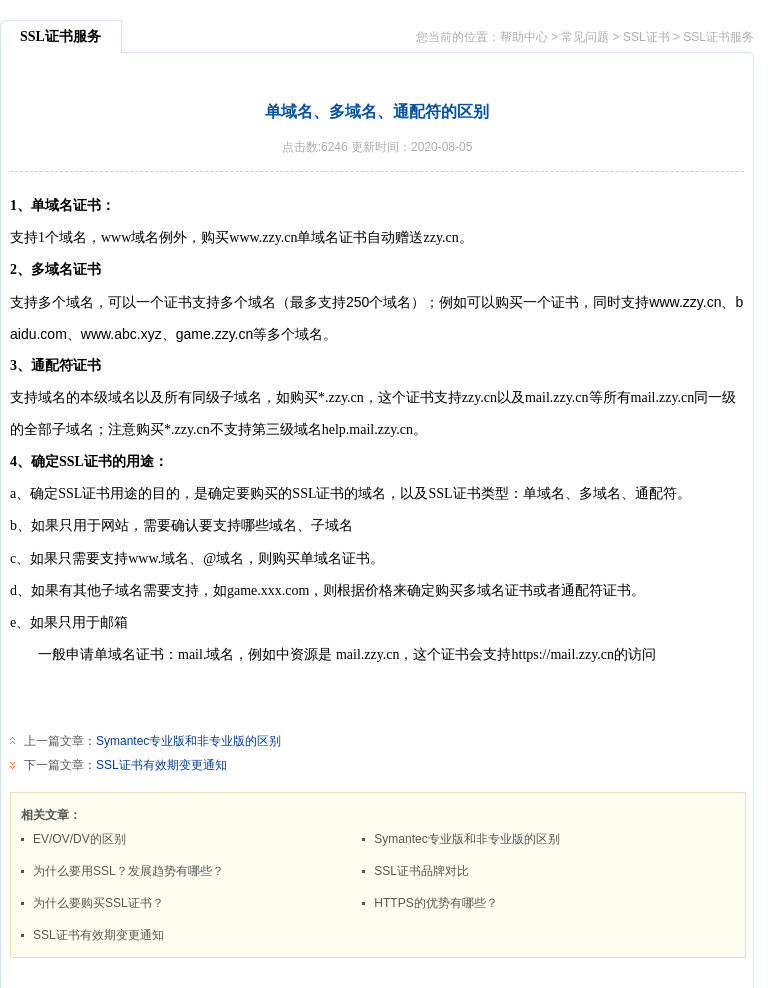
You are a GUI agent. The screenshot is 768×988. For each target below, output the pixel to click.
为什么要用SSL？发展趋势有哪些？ (128, 871)
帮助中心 (524, 37)
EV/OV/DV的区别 (79, 839)
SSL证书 (646, 37)
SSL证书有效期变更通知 (161, 765)
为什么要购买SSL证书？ (98, 903)
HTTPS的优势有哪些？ (435, 903)
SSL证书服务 (718, 37)
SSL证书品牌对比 (421, 871)
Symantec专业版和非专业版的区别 (188, 741)
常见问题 (585, 37)
